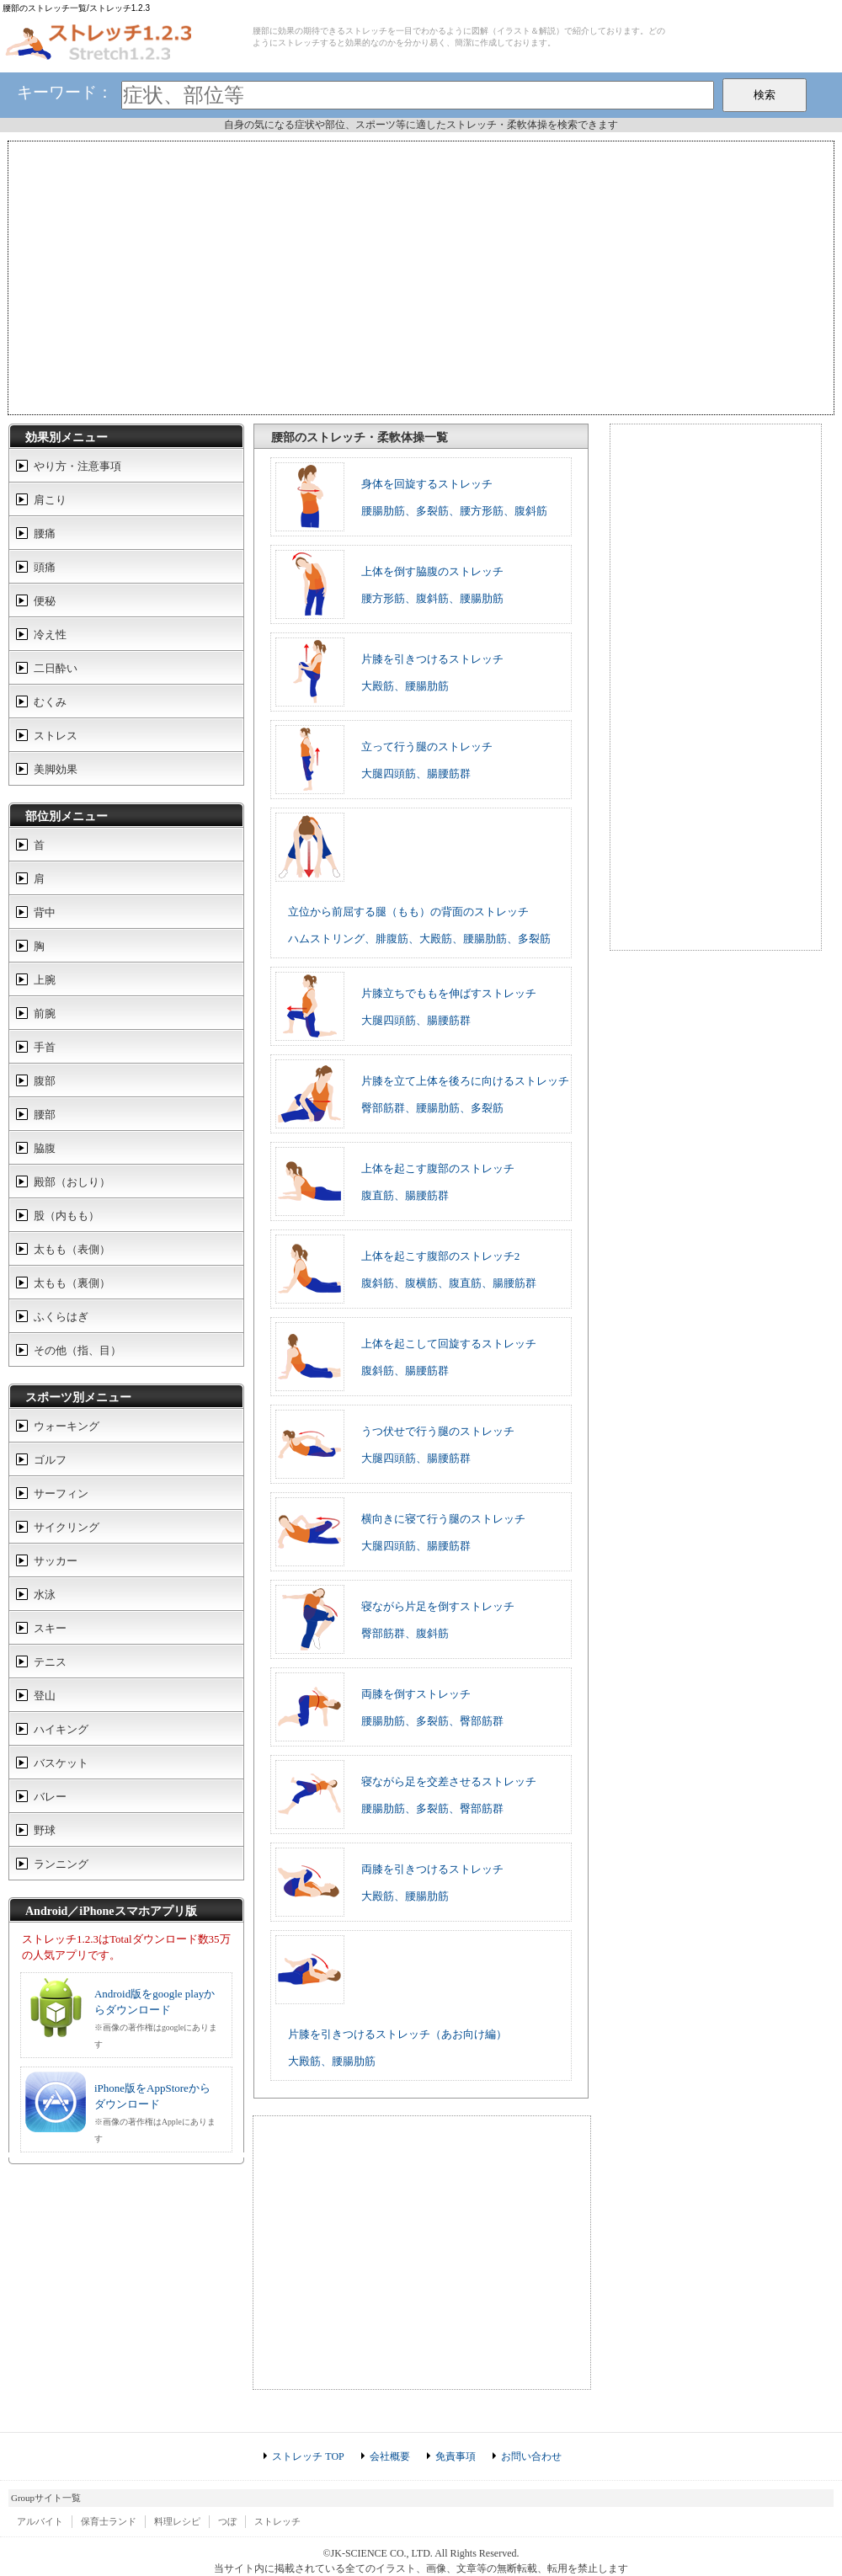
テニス (50, 1662)
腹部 (45, 1081)
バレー (50, 1796)
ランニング (61, 1864)
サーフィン (61, 1493)
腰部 (45, 1114)
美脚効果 (55, 769)
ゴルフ (50, 1459)
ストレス (55, 735)
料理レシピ (177, 2521)
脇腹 (45, 1148)
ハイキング (61, 1729)
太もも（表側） (72, 1249)
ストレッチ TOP (308, 2456)
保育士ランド (108, 2521)
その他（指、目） (77, 1350)
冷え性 (50, 634)
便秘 (45, 601)
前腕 (45, 1013)
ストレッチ (277, 2521)
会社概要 (390, 2456)
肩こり (50, 499)
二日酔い (55, 668)
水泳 (45, 1594)
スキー (50, 1628)
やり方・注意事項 (77, 466)
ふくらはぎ (61, 1316)
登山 (45, 1695)
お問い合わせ (531, 2456)
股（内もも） (66, 1215)
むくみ (50, 702)
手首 (45, 1047)
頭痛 (45, 567)
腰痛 (45, 533)
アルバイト (40, 2521)
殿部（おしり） (72, 1182)
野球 (45, 1830)
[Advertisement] (421, 276)
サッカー (55, 1561)
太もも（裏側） (72, 1283)
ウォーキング (66, 1426)
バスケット (61, 1763)
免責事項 (455, 2456)
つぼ (227, 2521)
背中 (45, 912)
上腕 (45, 979)
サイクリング (66, 1527)
